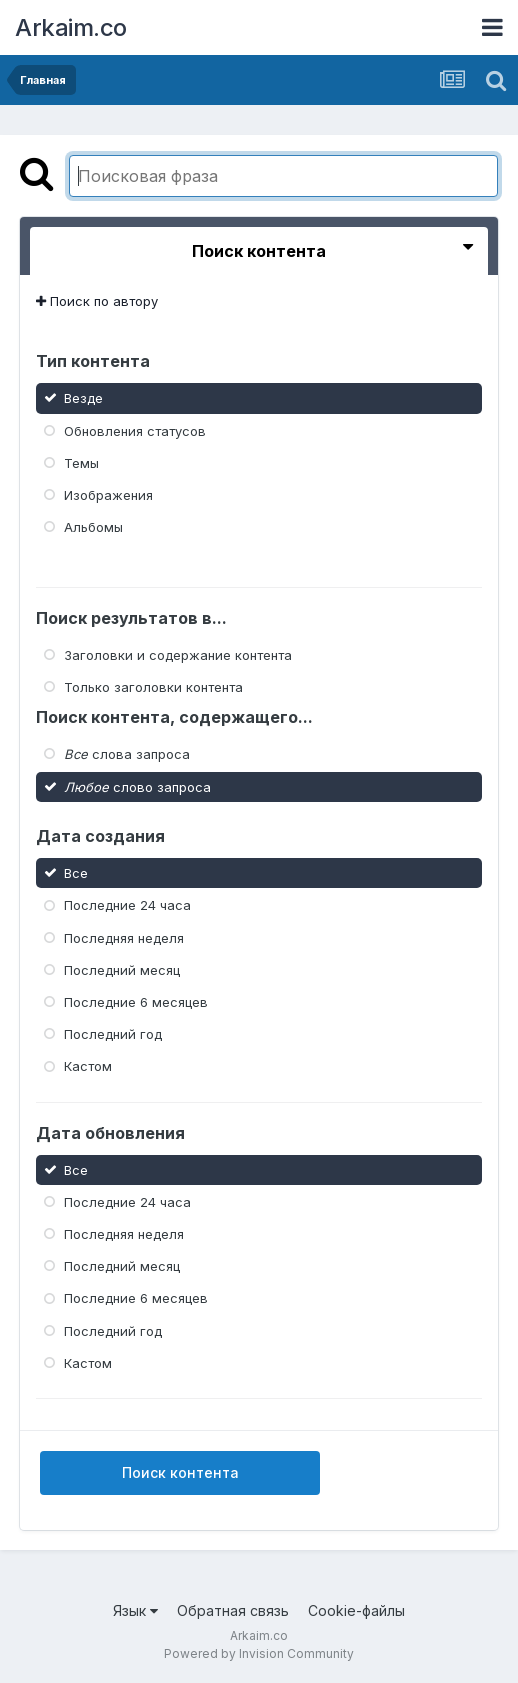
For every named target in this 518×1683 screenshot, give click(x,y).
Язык (135, 1610)
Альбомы (93, 527)
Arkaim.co (71, 27)
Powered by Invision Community (259, 1653)
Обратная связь (233, 1610)
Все (76, 873)
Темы (81, 463)
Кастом (88, 1066)
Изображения (108, 495)
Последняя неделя (124, 937)
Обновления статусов (135, 430)
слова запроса (127, 754)
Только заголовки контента (153, 687)
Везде (83, 398)
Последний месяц (122, 970)
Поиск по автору (97, 301)
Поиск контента (180, 1472)
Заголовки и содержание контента (178, 655)
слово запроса (137, 786)
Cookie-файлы (356, 1610)
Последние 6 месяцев (136, 1002)
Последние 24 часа (127, 905)
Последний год (113, 1034)
